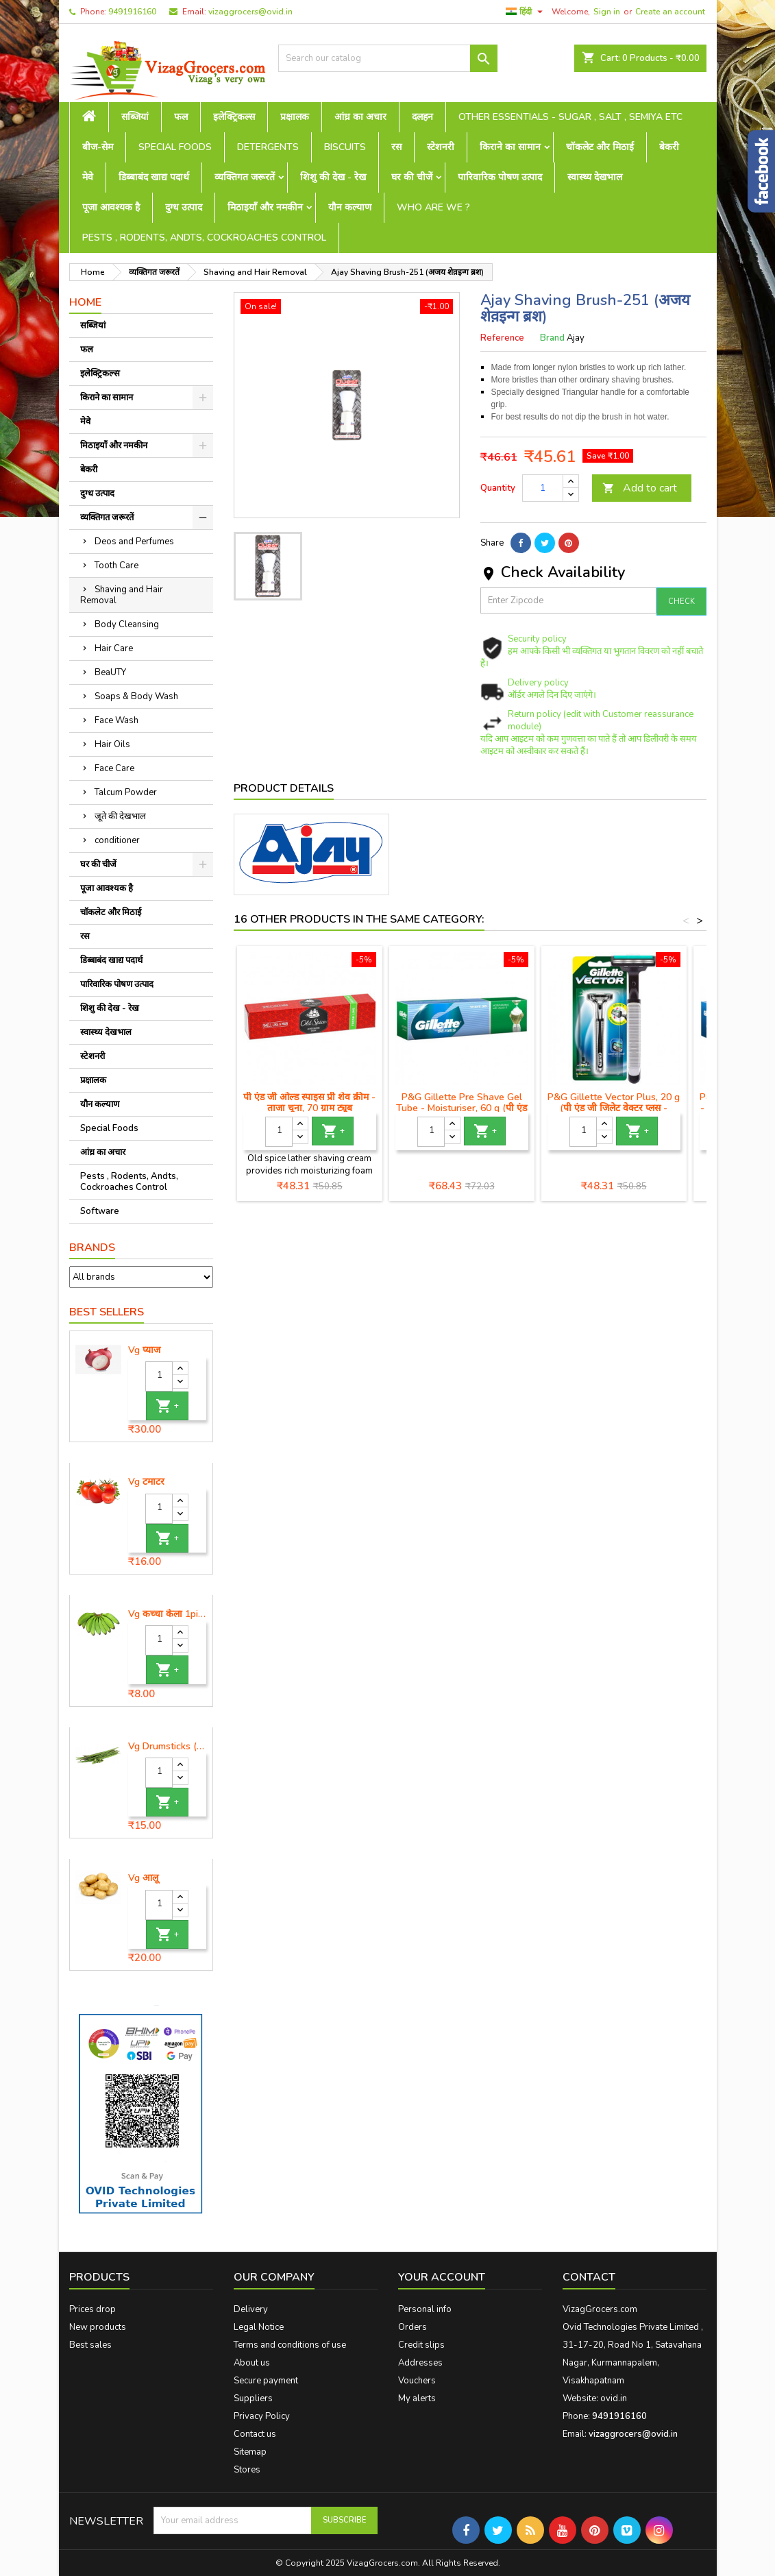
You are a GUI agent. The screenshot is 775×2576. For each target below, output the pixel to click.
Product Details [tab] (284, 788)
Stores (247, 2470)
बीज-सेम (97, 147)
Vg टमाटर (146, 1482)
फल (181, 116)
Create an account (670, 11)
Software (99, 1211)
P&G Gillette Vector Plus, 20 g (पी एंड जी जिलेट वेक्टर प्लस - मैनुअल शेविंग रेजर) (614, 1108)
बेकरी (669, 147)
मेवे (87, 177)
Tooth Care (116, 565)
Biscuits (345, 147)
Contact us (255, 2434)
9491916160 (132, 11)
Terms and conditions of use (290, 2345)
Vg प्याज (144, 1350)
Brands (92, 1247)
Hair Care (114, 648)
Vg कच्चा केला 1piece (167, 1614)
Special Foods (175, 147)
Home (85, 302)
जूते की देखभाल (120, 816)
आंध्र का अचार (360, 116)
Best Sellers (106, 1312)
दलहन (422, 116)
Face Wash (116, 720)
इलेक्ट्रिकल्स (234, 116)
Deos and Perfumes (134, 541)
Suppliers (253, 2398)
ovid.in (613, 2398)
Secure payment (266, 2380)
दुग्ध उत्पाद (183, 207)
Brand (552, 338)
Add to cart (639, 488)
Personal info (425, 2309)
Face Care (114, 768)
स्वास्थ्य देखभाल (594, 177)
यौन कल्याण (349, 207)
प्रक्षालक (294, 116)
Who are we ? (433, 207)
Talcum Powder (126, 792)
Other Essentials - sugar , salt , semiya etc (570, 116)
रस (396, 147)
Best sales (90, 2345)
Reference (502, 338)
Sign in (606, 11)
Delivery (251, 2309)
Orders (412, 2327)
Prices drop (92, 2309)
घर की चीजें (411, 177)
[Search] (387, 58)
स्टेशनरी (440, 147)
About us (252, 2363)
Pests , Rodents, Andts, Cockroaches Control (204, 237)
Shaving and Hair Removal (121, 595)
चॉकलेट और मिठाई (600, 147)
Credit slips (421, 2345)
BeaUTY (110, 672)
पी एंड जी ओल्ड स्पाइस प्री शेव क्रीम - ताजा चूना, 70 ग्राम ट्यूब (309, 1103)
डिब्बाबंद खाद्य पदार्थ (154, 177)
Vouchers (417, 2380)
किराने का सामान (510, 147)
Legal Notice (259, 2327)
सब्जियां (135, 116)
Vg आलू (143, 1878)
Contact (589, 2277)
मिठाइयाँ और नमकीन (265, 207)
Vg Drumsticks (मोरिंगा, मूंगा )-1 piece (167, 1746)
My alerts (417, 2398)
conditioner (117, 840)
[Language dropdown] (526, 11)
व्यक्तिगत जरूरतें (244, 177)
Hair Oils (112, 744)
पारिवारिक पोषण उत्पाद (500, 177)
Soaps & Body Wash (136, 696)
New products (97, 2327)
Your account (441, 2277)
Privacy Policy (262, 2416)
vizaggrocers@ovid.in (250, 11)
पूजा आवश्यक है (111, 207)
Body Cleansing (127, 624)
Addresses (420, 2363)
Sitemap (250, 2452)
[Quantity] (159, 1376)
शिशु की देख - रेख (333, 177)
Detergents (268, 147)
